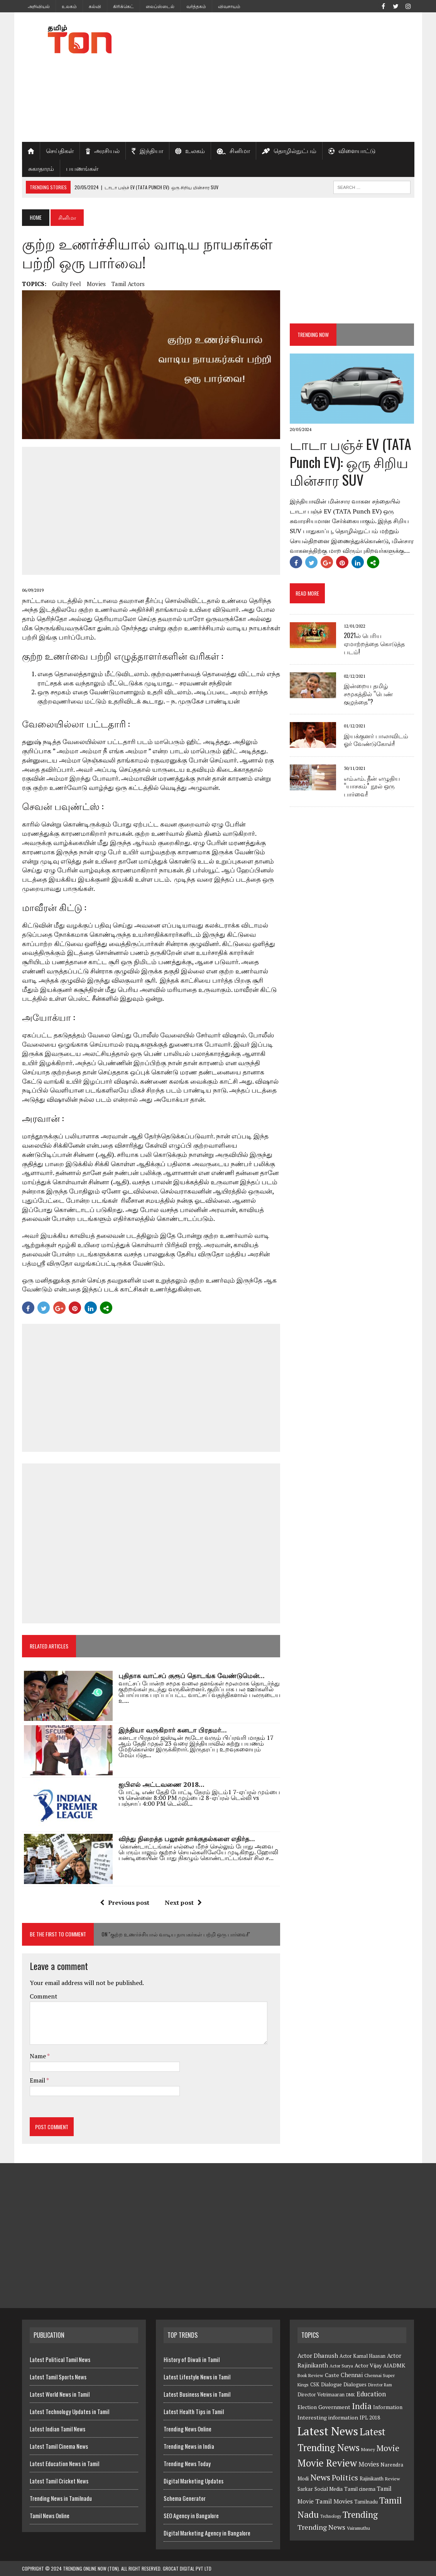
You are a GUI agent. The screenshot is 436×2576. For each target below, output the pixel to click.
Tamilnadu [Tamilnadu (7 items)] (366, 2502)
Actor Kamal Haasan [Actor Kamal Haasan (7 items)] (362, 2356)
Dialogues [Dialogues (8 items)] (355, 2384)
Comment (43, 1996)
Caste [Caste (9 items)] (332, 2375)
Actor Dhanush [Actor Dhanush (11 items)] (317, 2355)
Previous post (124, 1902)
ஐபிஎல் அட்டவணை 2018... (161, 1784)
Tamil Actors (128, 284)
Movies (96, 284)
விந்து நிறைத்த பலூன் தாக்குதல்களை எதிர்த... (186, 1838)
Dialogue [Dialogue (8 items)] (331, 2384)
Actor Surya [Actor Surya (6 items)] (341, 2366)
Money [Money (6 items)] (368, 2449)
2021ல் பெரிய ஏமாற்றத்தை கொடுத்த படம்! (374, 643)
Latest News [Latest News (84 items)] (327, 2431)
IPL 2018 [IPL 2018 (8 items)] (370, 2417)
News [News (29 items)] (320, 2477)
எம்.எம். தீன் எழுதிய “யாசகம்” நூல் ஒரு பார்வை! (372, 786)
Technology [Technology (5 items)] (330, 2516)
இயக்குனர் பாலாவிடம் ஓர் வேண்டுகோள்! (376, 739)
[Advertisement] (285, 77)
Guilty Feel (66, 284)
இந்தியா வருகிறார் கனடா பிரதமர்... (172, 1730)
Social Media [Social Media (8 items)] (328, 2488)
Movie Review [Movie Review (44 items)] (327, 2462)
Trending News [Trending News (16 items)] (321, 2527)
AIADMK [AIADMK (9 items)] (394, 2365)
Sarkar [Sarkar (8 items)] (305, 2488)
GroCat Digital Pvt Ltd (187, 2568)
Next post (183, 1902)
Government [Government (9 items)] (334, 2407)
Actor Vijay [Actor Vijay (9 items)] (368, 2365)
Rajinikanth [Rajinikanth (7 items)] (372, 2478)
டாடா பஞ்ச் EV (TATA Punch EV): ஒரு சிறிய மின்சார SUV (350, 461)
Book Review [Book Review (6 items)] (310, 2375)
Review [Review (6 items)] (392, 2479)
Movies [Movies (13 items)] (368, 2464)
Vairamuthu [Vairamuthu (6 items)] (358, 2528)
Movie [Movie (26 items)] (388, 2448)
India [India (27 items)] (362, 2406)
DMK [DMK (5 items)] (350, 2395)
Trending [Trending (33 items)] (360, 2514)
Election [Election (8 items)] (307, 2407)
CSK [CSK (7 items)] (314, 2384)
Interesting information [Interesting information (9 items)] (327, 2417)
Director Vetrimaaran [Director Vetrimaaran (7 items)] (321, 2394)
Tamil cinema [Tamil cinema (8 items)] (359, 2488)
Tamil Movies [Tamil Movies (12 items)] (334, 2501)
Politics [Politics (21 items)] (345, 2477)
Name (38, 2056)
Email (38, 2080)
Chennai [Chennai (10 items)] (352, 2375)
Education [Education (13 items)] (371, 2394)
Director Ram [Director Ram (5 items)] (380, 2384)
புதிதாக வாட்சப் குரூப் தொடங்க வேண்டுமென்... (191, 1675)
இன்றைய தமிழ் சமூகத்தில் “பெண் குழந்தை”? (368, 693)
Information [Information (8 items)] (387, 2407)
